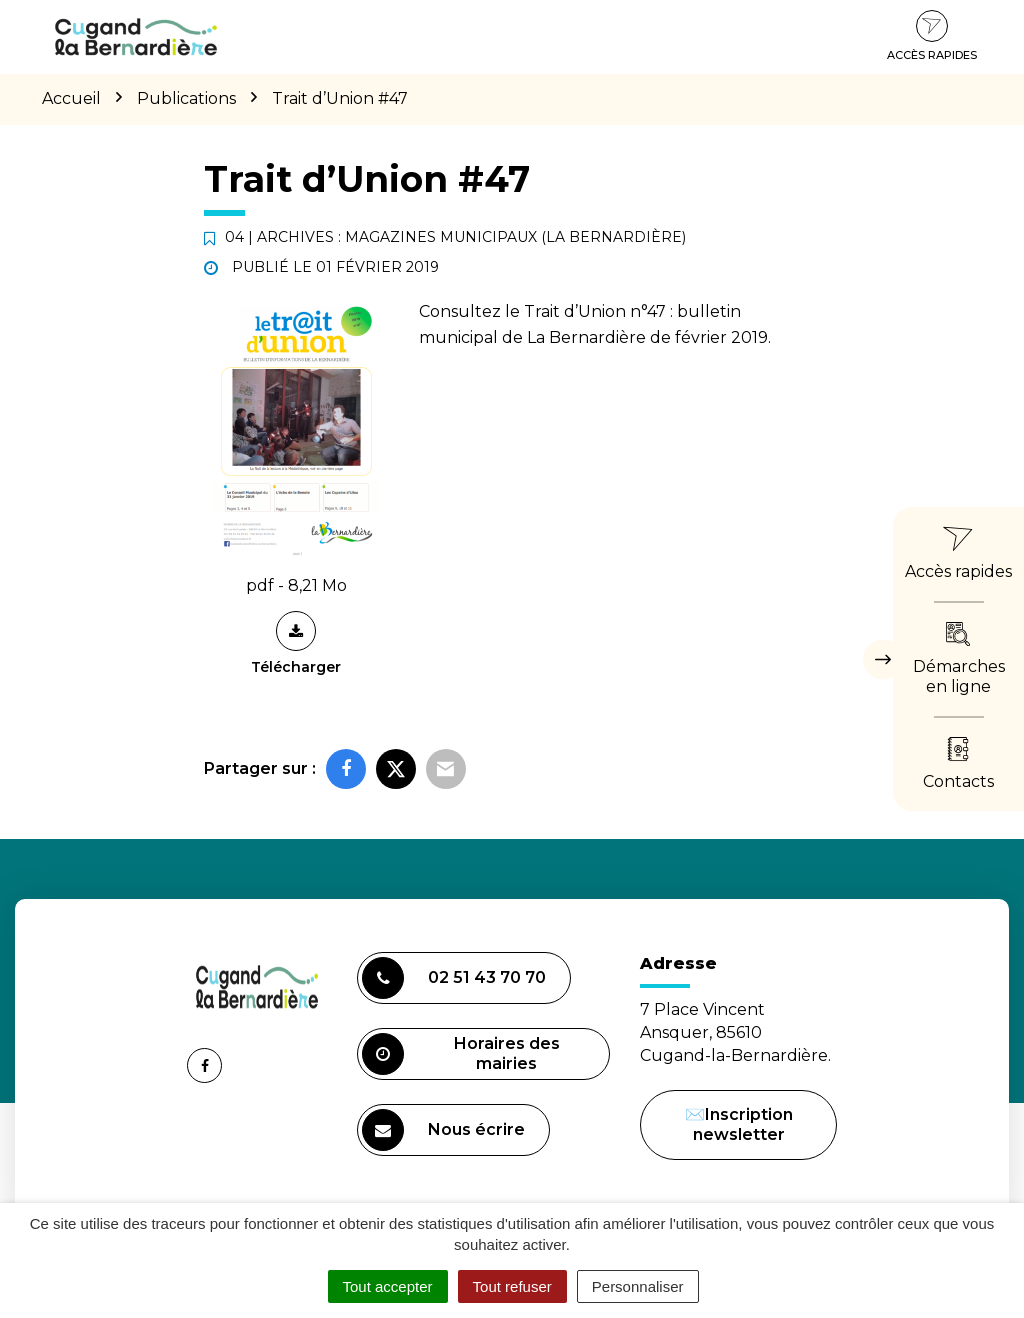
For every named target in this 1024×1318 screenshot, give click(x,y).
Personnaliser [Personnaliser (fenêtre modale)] (638, 1286)
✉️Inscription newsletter (739, 1124)
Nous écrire (446, 1132)
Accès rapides (932, 36)
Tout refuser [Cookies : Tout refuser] (512, 1286)
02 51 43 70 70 (454, 978)
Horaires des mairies (461, 1054)
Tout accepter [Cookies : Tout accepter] (388, 1286)
